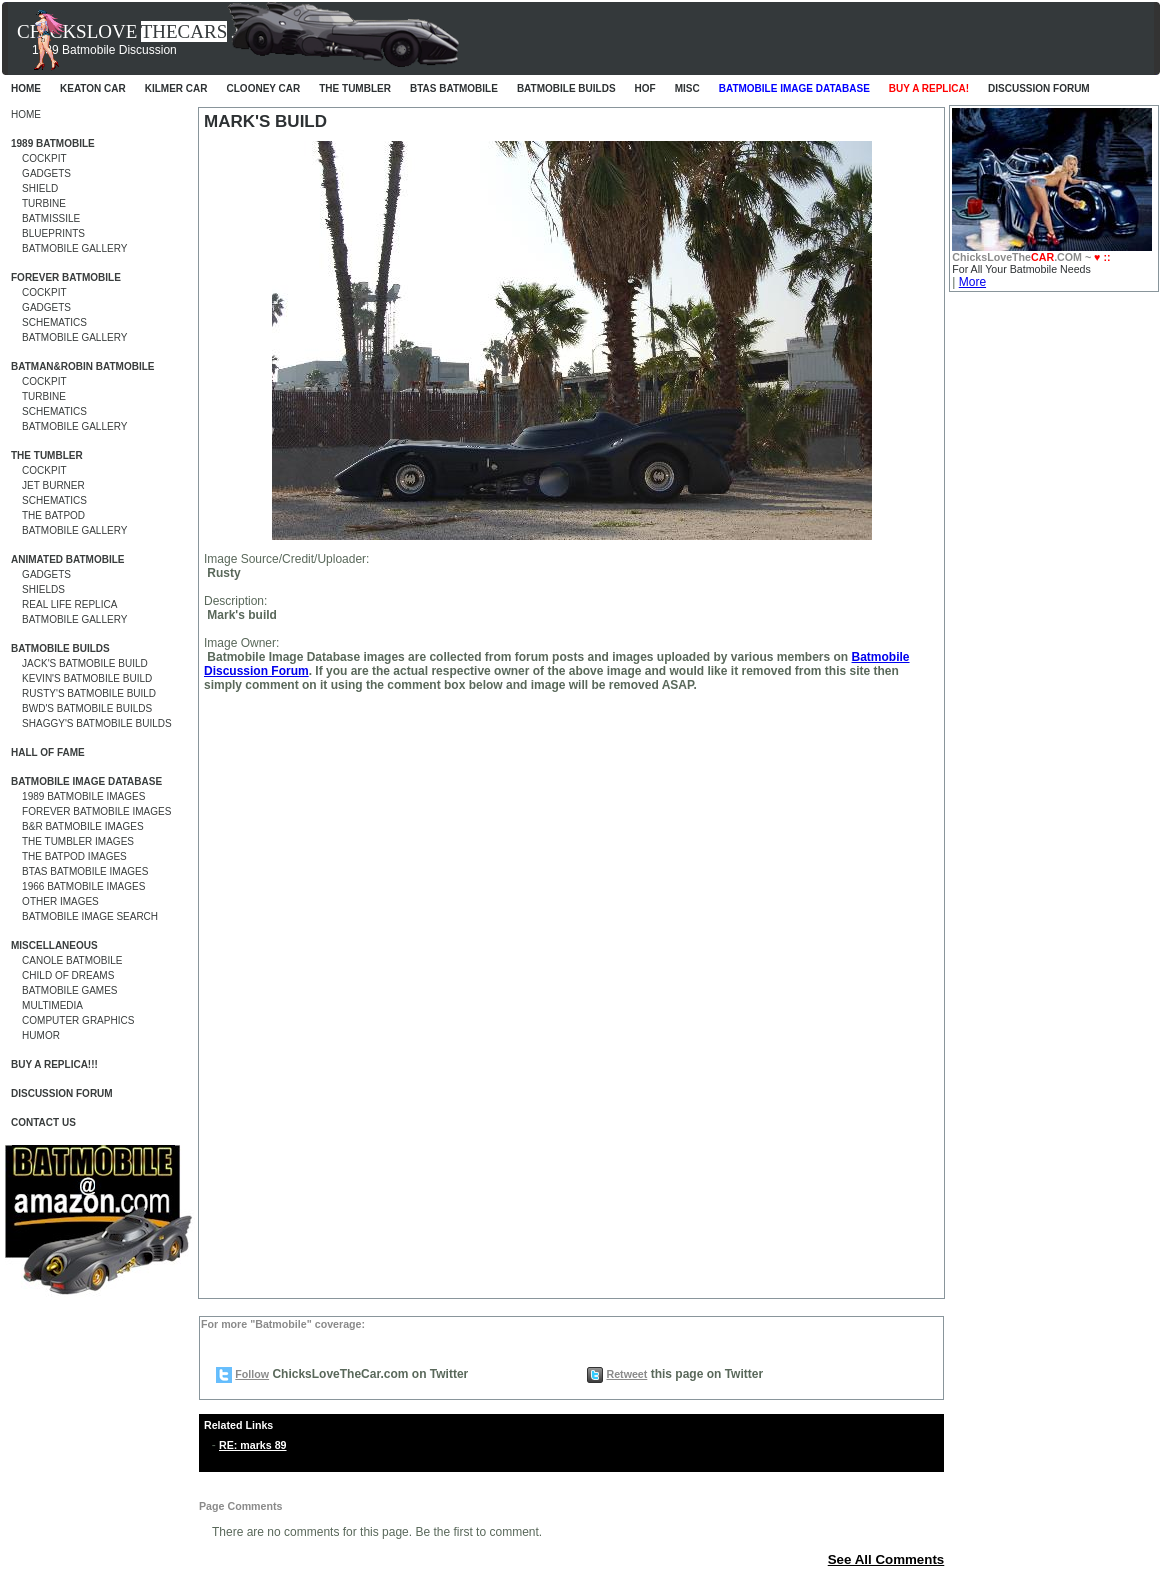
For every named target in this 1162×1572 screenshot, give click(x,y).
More (972, 282)
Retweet (626, 1374)
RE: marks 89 (253, 1445)
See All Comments (886, 1559)
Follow (252, 1374)
